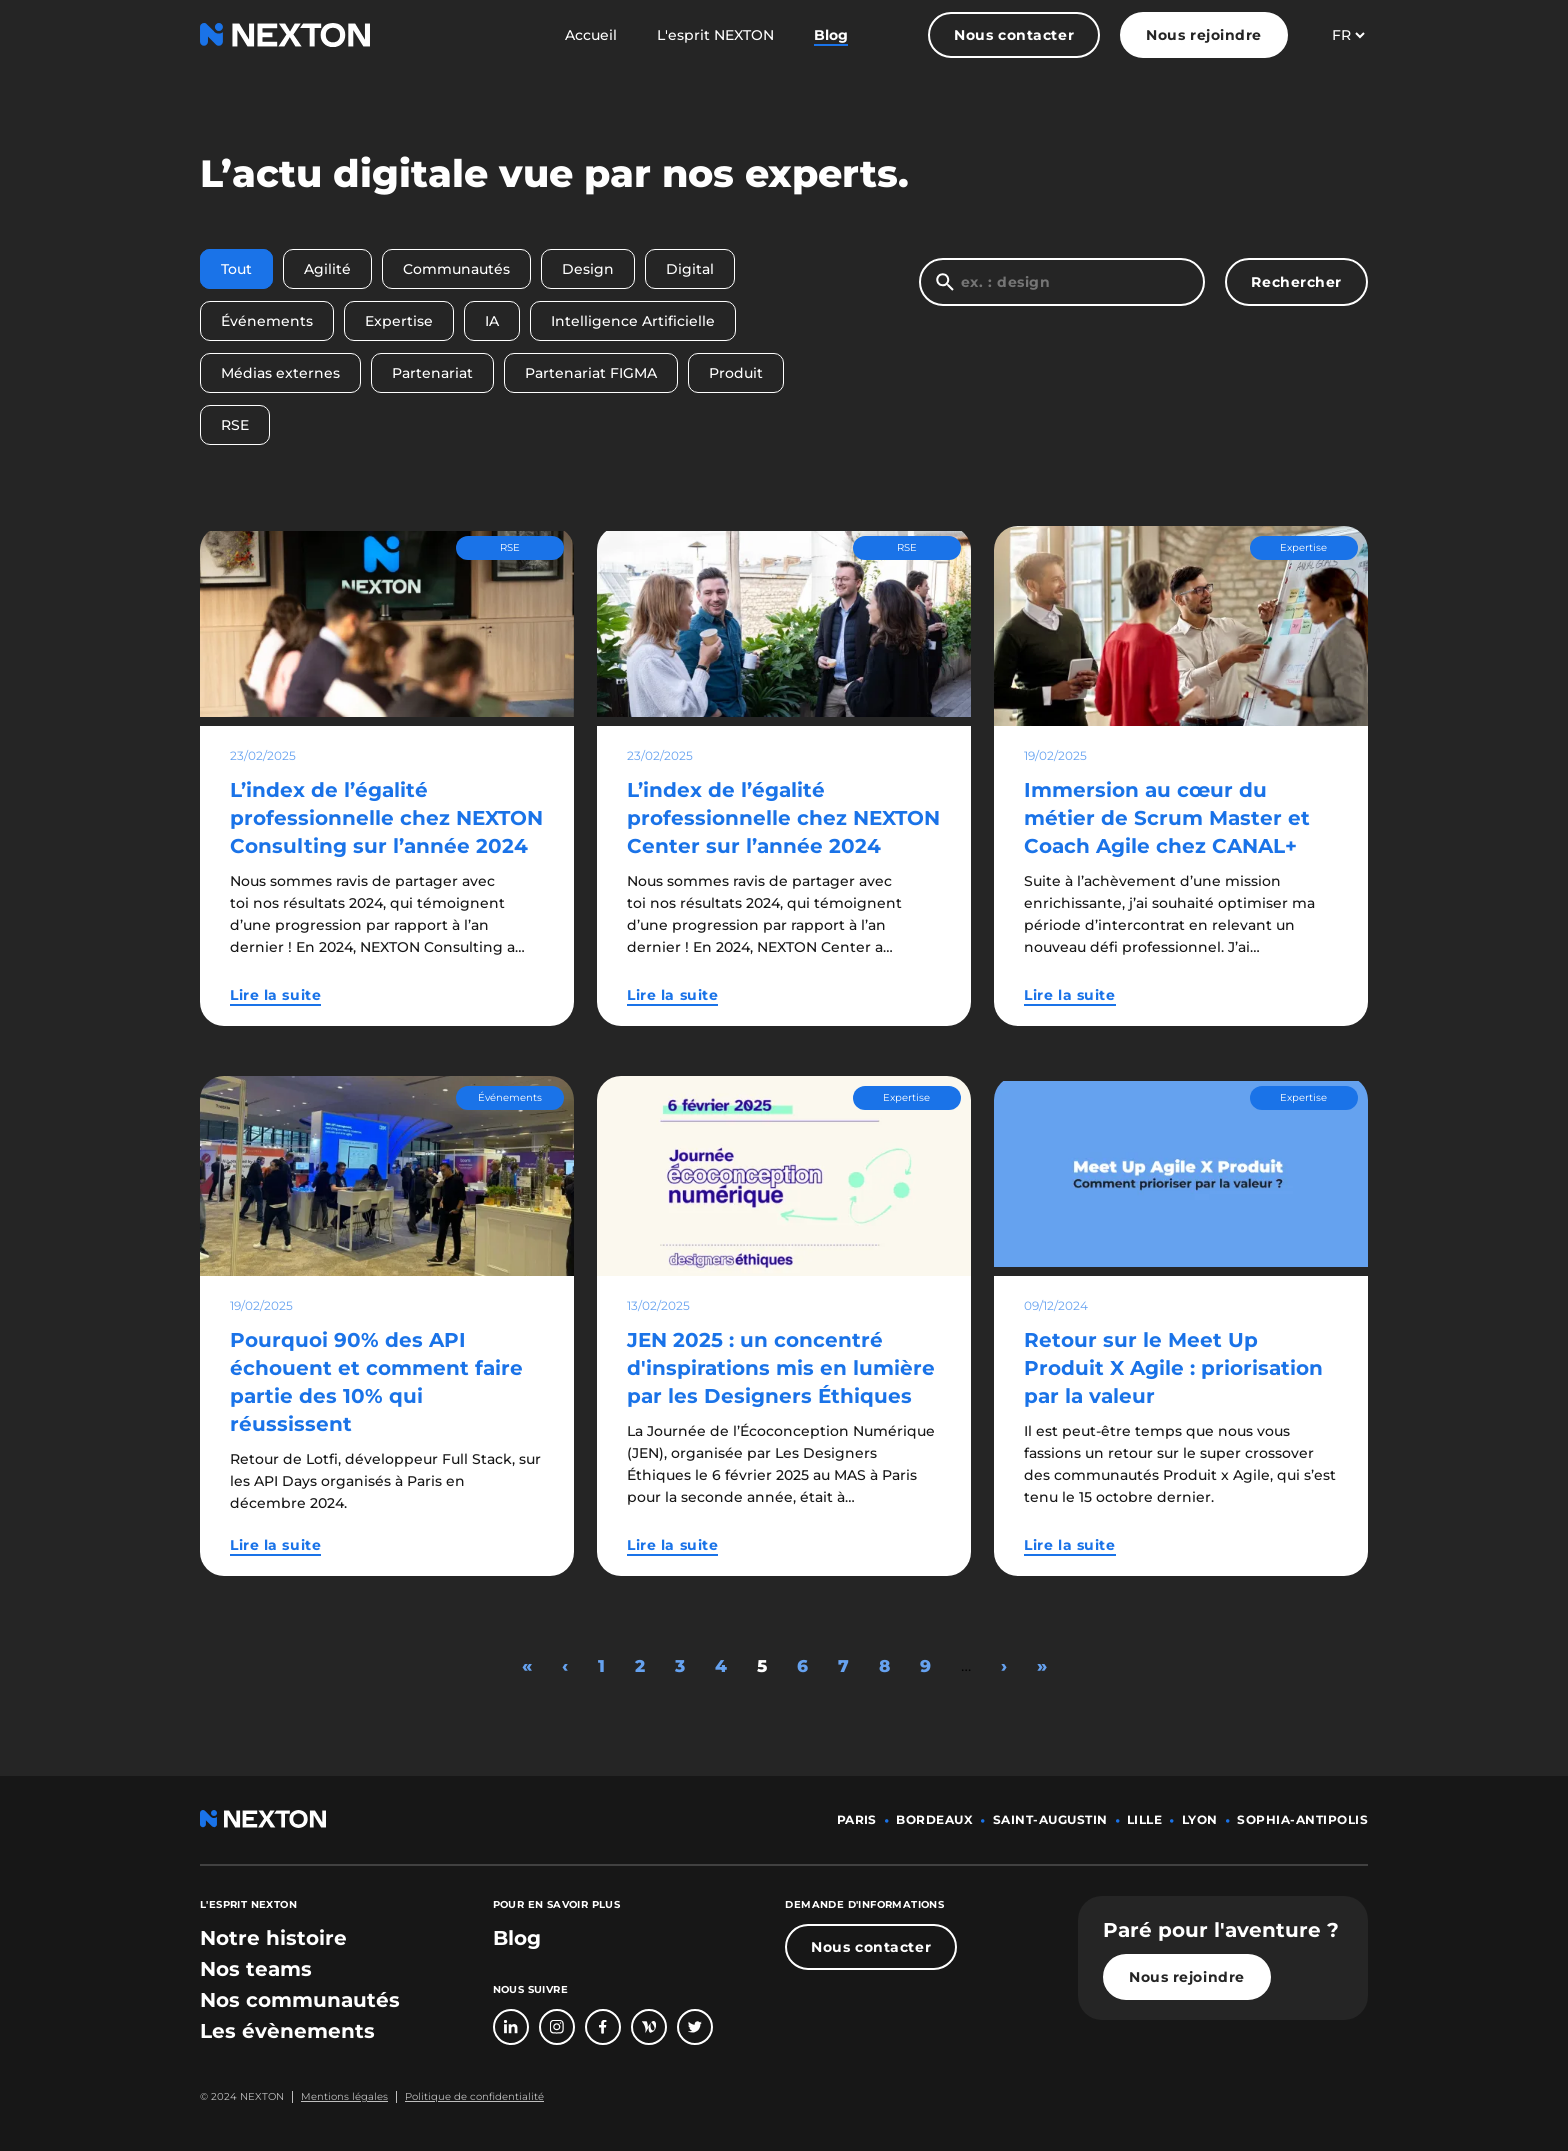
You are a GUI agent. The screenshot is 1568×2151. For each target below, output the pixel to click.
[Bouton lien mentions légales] (340, 2097)
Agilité (327, 269)
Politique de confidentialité (474, 2096)
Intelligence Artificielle (633, 321)
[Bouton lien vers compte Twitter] (695, 2027)
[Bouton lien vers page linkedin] (511, 2027)
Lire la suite (275, 995)
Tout (236, 269)
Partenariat (432, 373)
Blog (831, 35)
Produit (736, 373)
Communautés (456, 269)
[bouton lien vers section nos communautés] (300, 2000)
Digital (690, 269)
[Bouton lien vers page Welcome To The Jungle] (649, 2027)
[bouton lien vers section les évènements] (287, 2031)
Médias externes (280, 373)
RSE (235, 425)
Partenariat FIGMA (591, 373)
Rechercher (1296, 282)
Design (588, 269)
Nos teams (256, 1969)
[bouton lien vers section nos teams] (256, 1969)
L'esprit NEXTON (715, 35)
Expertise (399, 321)
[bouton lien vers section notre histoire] (273, 1938)
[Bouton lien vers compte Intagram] (557, 2027)
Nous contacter (1014, 35)
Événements (267, 321)
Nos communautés (300, 2000)
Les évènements (287, 2031)
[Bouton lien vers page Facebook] (603, 2027)
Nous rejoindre (1204, 35)
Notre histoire (273, 1938)
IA (492, 321)
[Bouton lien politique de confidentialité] (470, 2097)
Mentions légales (344, 2096)
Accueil (591, 35)
